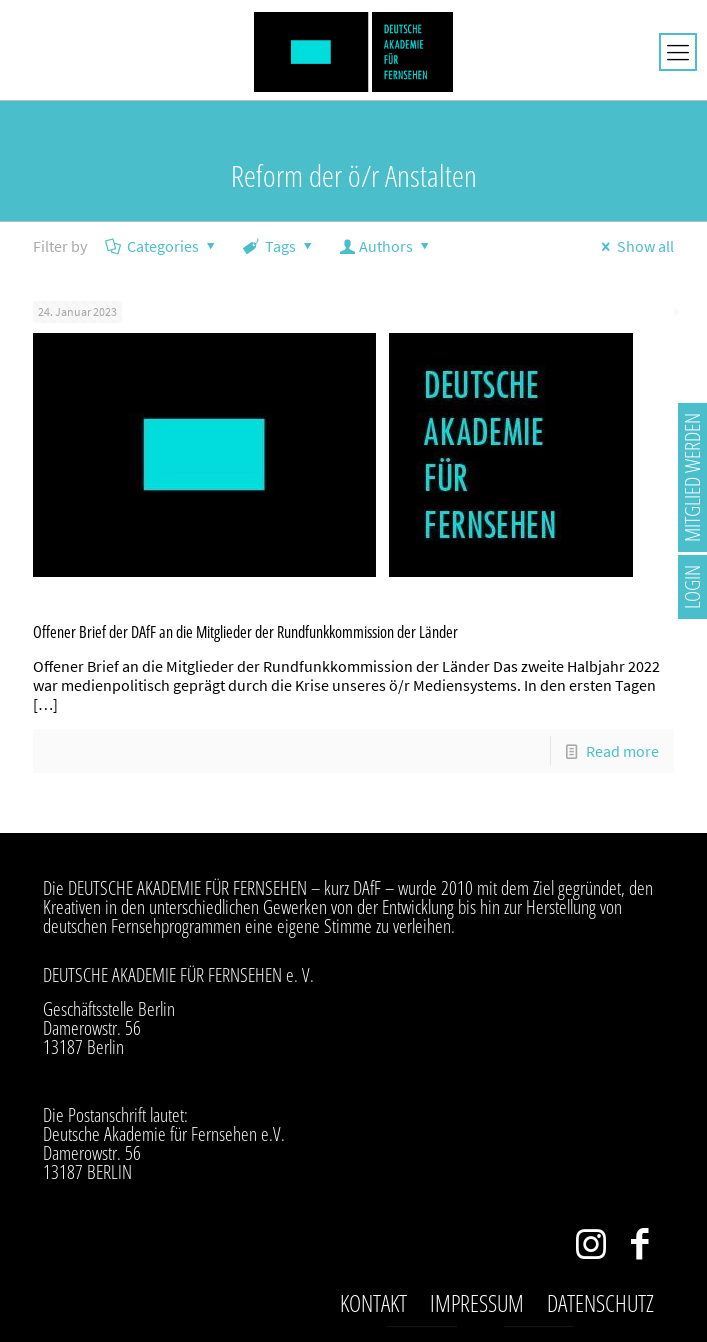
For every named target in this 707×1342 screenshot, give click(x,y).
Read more (622, 751)
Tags (279, 246)
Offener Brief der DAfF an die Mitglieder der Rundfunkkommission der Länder (245, 632)
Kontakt (373, 1303)
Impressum (477, 1303)
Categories (162, 246)
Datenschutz (600, 1303)
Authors (386, 246)
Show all (634, 246)
